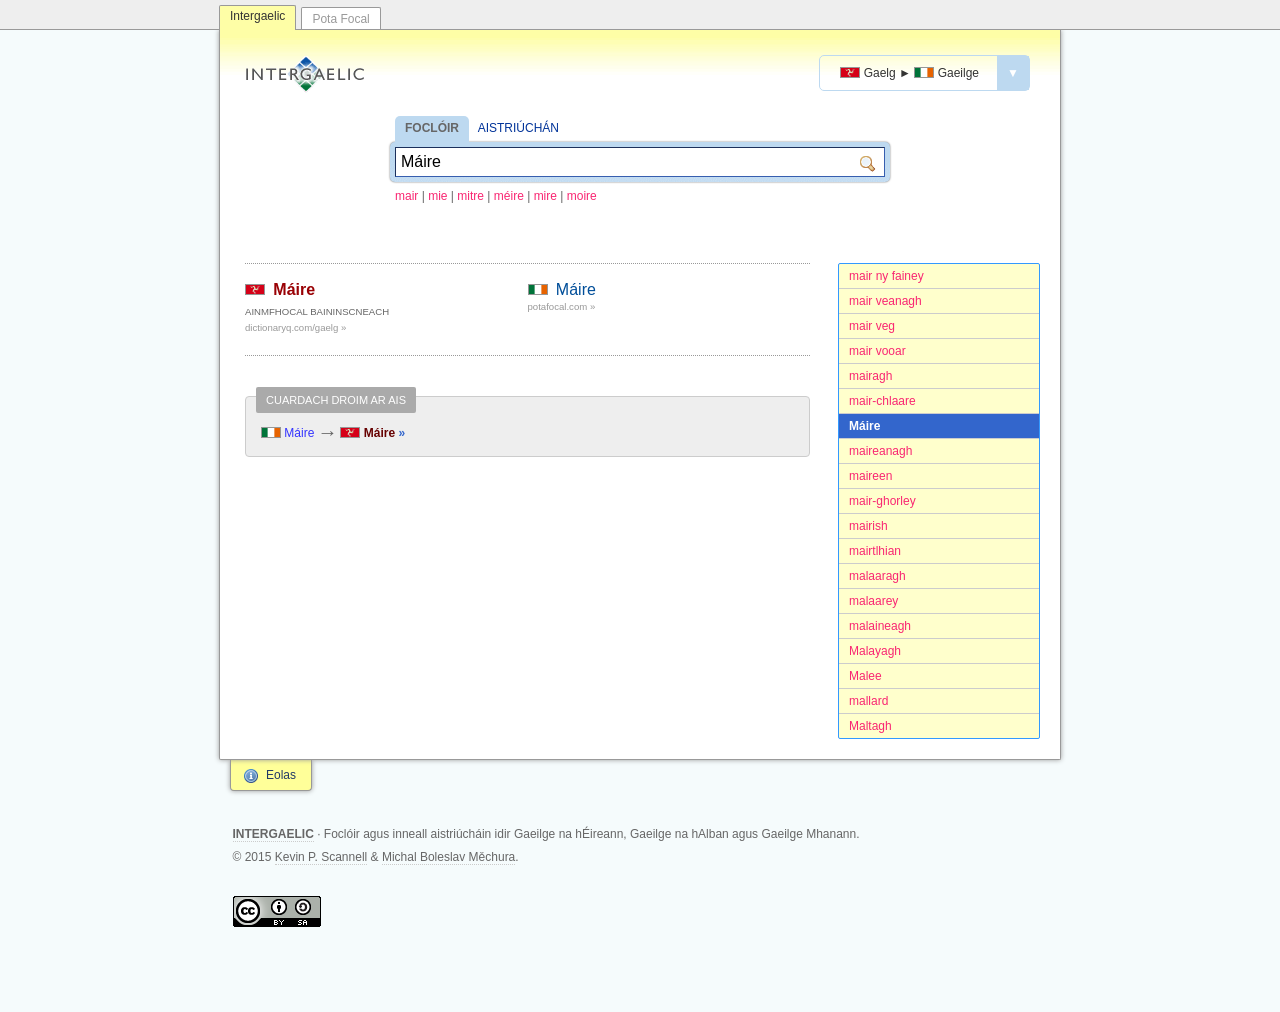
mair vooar (877, 351)
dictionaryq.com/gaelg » (295, 327)
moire (582, 196)
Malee (865, 676)
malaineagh (880, 626)
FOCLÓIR (432, 128)
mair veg (872, 326)
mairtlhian (875, 551)
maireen (870, 476)
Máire (864, 426)
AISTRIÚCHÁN (518, 128)
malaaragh (877, 576)
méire (509, 196)
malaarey (873, 601)
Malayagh (875, 651)
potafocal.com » (562, 306)
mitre (470, 196)
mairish (868, 526)
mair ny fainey (886, 276)
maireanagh (880, 451)
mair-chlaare (882, 401)
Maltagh (870, 726)
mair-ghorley (882, 501)
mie (437, 196)
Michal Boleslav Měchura (448, 857)
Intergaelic (257, 16)
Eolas (281, 775)
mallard (868, 701)
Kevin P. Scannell (321, 857)
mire (545, 196)
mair (406, 196)
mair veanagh (885, 301)
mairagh (870, 376)
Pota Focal (340, 19)
